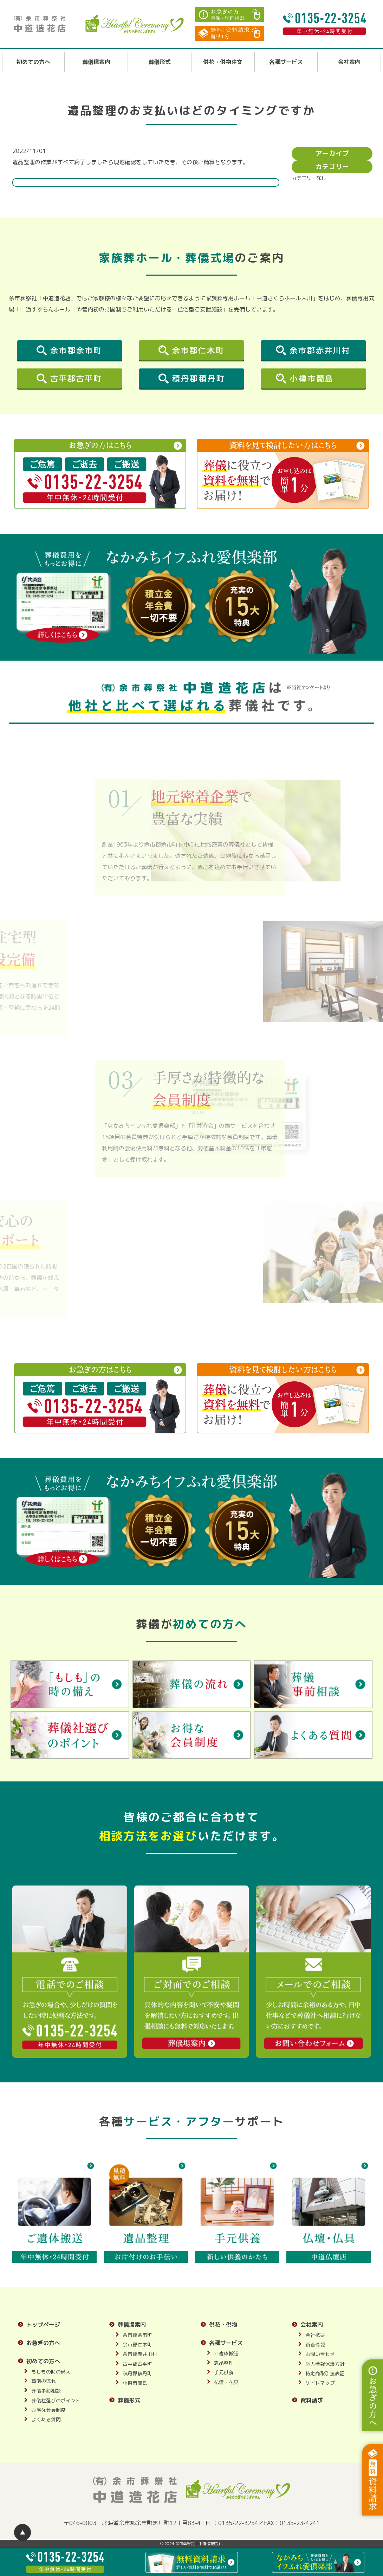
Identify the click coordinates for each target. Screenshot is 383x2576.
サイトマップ (320, 2382)
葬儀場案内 (96, 62)
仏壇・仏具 (226, 2382)
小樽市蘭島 (135, 2382)
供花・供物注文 (222, 62)
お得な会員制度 (48, 2410)
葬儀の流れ (43, 2381)
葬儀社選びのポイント (55, 2400)
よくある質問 (46, 2419)
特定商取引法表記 (325, 2373)
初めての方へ (33, 62)
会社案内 (349, 62)
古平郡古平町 (137, 2363)
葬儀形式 (159, 62)
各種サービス (286, 62)
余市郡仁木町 (137, 2344)
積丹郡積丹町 (137, 2373)
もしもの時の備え (51, 2371)
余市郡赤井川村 (140, 2354)
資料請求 (311, 2400)
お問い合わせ (320, 2354)
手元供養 (224, 2372)
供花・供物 (223, 2324)
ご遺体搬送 (226, 2353)
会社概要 (315, 2335)
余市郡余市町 (137, 2335)
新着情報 (315, 2344)
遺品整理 (224, 2362)
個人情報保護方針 (325, 2363)
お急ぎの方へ (43, 2343)
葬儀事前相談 (46, 2390)
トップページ (43, 2324)
